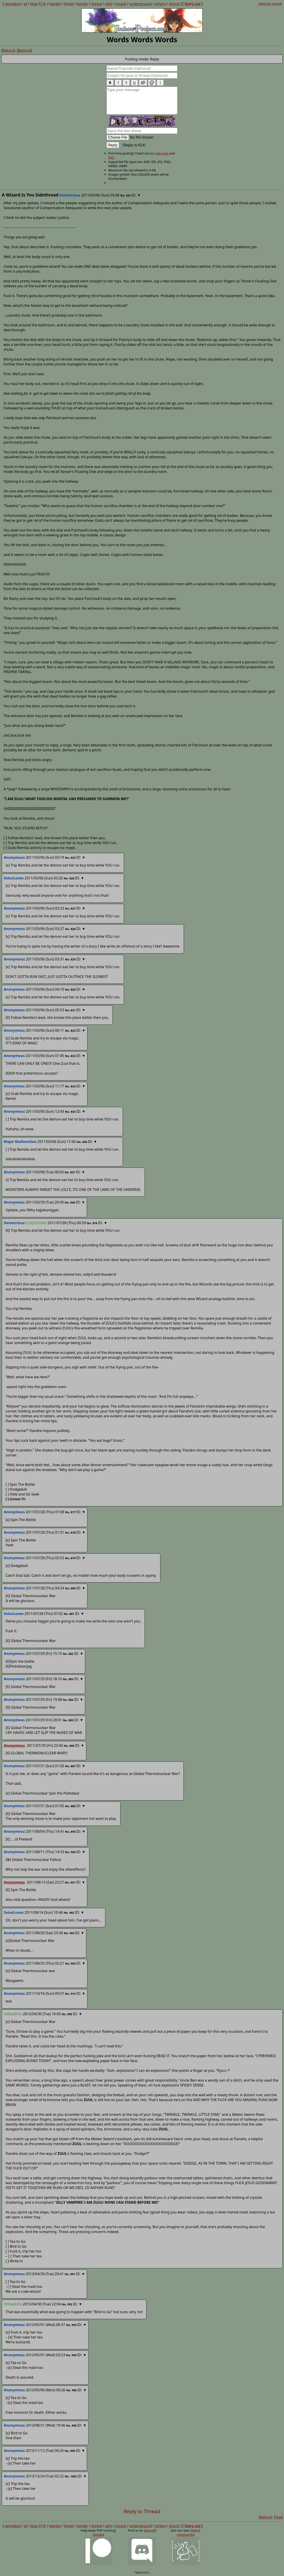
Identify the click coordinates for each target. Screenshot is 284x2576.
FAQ (111, 157)
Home (277, 3)
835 (73, 1112)
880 (73, 1588)
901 (72, 1882)
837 (72, 1172)
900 (73, 1852)
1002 (73, 2476)
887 (73, 1766)
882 (71, 1654)
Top (278, 2517)
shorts (174, 3)
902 (71, 1913)
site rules (162, 153)
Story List (192, 3)
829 (73, 959)
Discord (149, 2530)
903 (71, 1933)
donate (98, 2534)
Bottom (24, 50)
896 (73, 1832)
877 (73, 1512)
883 (71, 1679)
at (25, 3)
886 (71, 1746)
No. (123, 195)
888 (73, 1806)
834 (73, 1086)
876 (95, 1223)
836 (84, 1142)
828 (73, 929)
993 (74, 2325)
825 (73, 858)
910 (73, 1994)
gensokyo (13, 3)
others (160, 3)
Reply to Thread (142, 2511)
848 (72, 1202)
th (44, 3)
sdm (108, 3)
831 (73, 1010)
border (82, 3)
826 (71, 878)
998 (74, 2425)
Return (8, 50)
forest (69, 3)
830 (73, 990)
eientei (55, 3)
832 (73, 1031)
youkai (120, 3)
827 (73, 908)
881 (71, 1614)
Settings (264, 3)
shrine (96, 3)
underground (140, 3)
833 (73, 1056)
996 (74, 2390)
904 (73, 1963)
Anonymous (14, 1745)
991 (72, 2274)
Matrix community (188, 2532)
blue (34, 3)
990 (69, 2014)
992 (69, 2304)
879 (73, 1558)
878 (73, 1533)
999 (72, 2451)
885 (71, 1720)
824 (128, 195)
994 (74, 2355)
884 (71, 1700)
